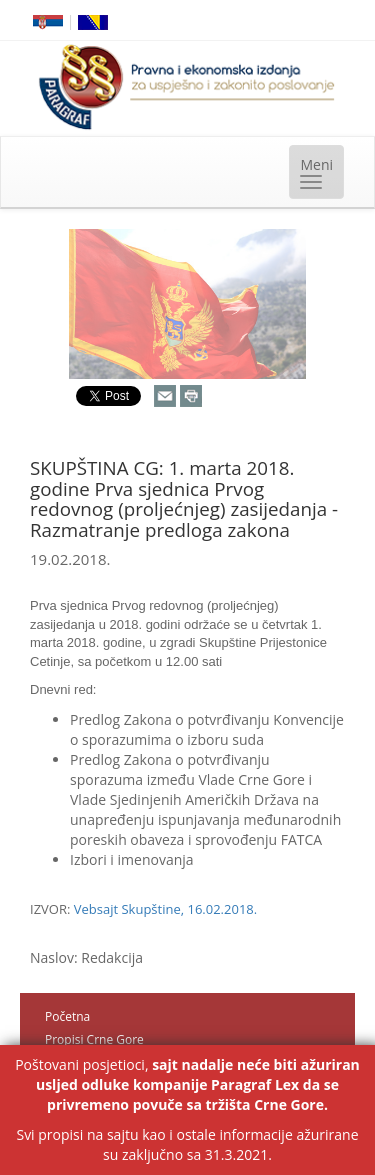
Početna (67, 1016)
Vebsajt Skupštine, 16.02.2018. (165, 909)
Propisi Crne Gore (94, 1039)
